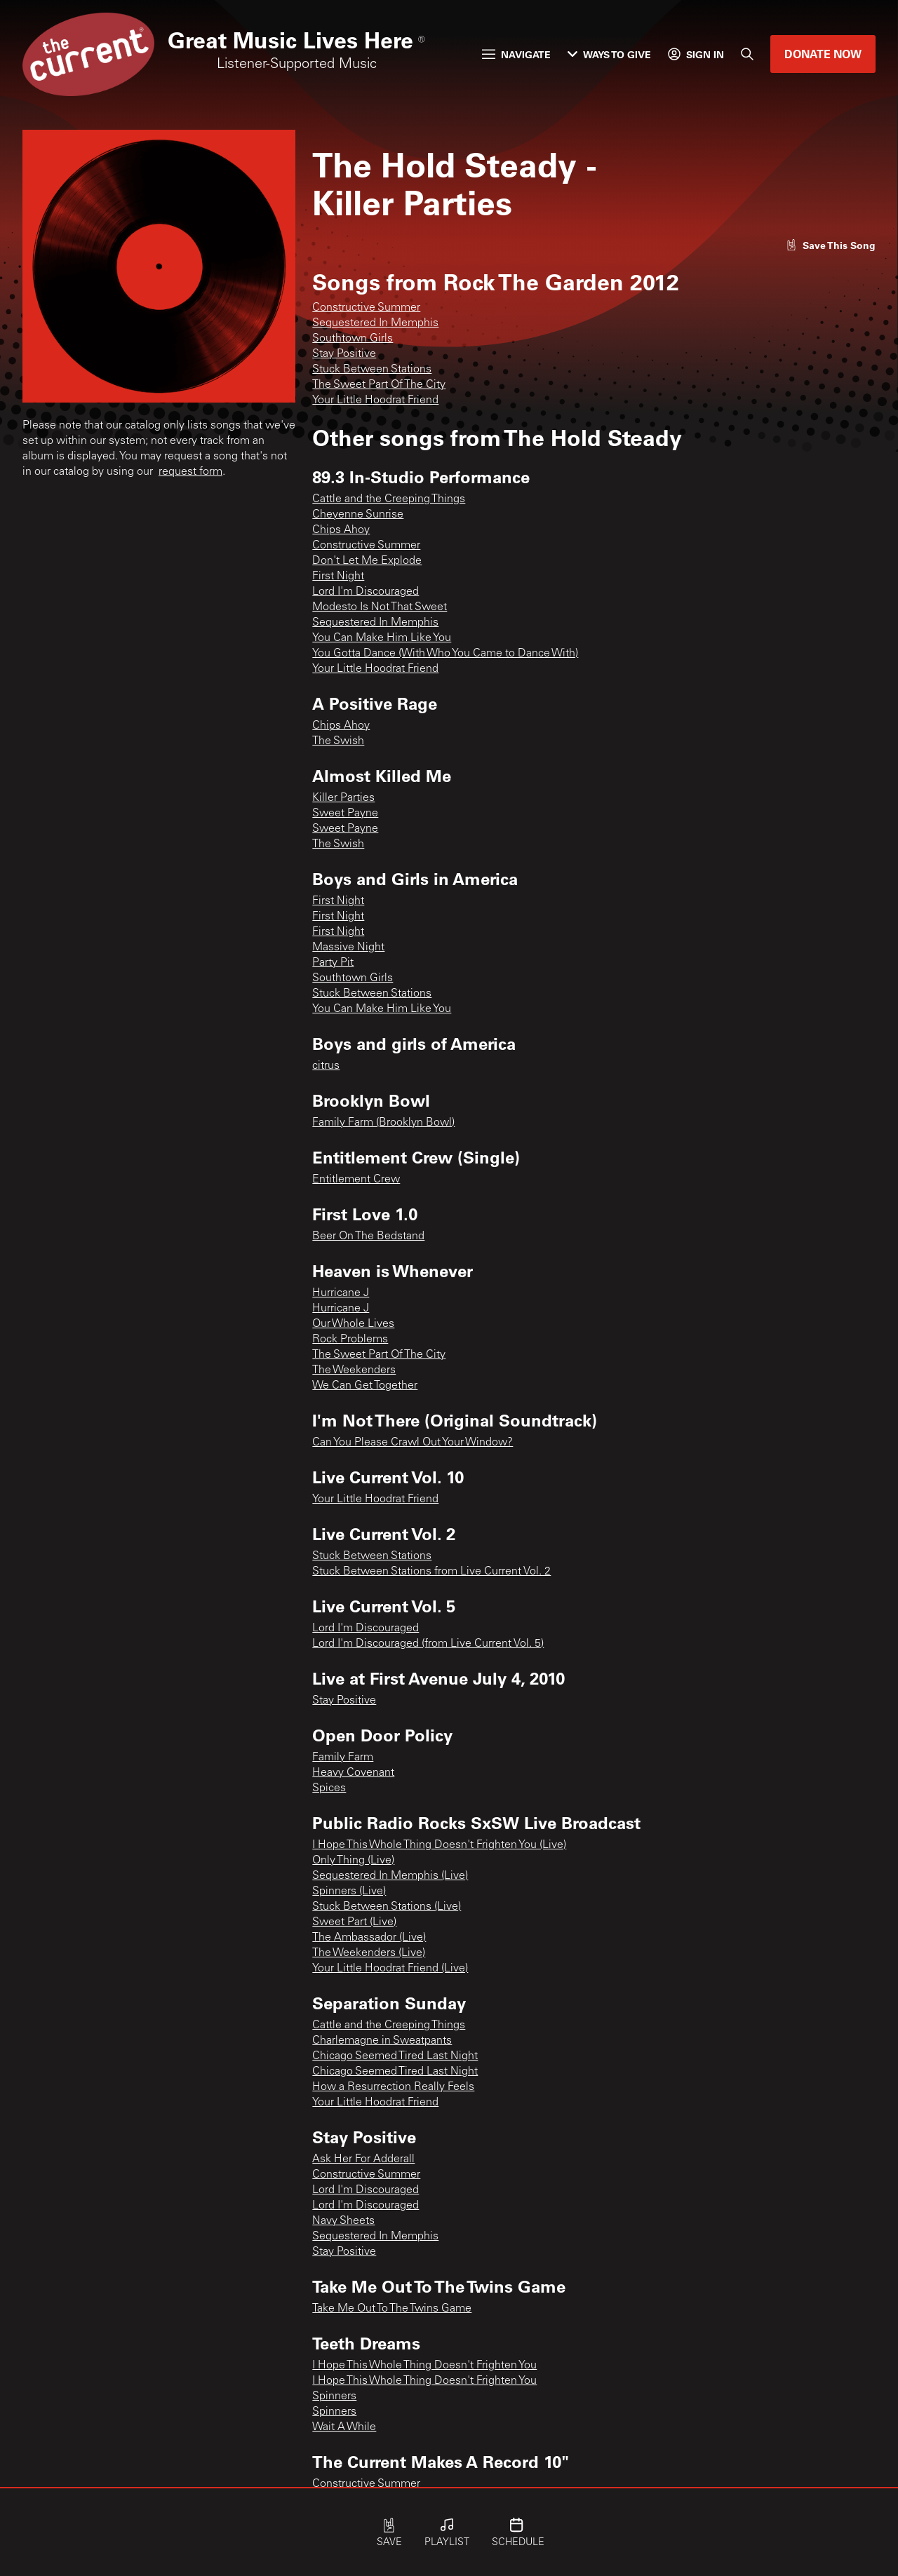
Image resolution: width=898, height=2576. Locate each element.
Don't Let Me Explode (367, 561)
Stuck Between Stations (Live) (386, 1907)
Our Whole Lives (353, 1324)
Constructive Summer (366, 307)
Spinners (334, 2396)
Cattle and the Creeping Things (388, 499)
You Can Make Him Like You (381, 638)
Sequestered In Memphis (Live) (390, 1876)
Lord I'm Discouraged (365, 592)
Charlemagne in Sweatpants (382, 2040)
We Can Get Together (364, 1385)
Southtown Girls (352, 338)
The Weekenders (354, 1370)
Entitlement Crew (356, 1179)
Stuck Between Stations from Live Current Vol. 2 (431, 1571)
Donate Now (823, 53)
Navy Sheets (343, 2221)
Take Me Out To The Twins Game (391, 2308)
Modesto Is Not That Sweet (379, 607)
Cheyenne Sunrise (357, 514)
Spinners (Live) (349, 1891)
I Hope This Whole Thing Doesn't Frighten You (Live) (439, 1845)
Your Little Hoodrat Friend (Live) (390, 1968)
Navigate (516, 54)
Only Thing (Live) (353, 1860)
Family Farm (342, 1757)
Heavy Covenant (353, 1773)
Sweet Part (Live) (354, 1922)
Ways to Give (609, 54)
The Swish (338, 741)
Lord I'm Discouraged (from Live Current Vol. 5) (428, 1644)
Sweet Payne (345, 813)
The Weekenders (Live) (368, 1953)
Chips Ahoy (341, 530)
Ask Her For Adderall (363, 2159)
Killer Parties (343, 798)
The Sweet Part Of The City (378, 385)
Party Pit (333, 963)
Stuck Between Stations (371, 369)
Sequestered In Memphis (375, 323)
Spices (329, 1788)
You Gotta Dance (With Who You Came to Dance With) (445, 653)
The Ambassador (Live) (369, 1937)
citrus (326, 1066)
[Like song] (831, 245)
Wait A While (344, 2427)
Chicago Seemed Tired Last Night (395, 2056)
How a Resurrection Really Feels (393, 2087)
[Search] (747, 54)
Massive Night (348, 947)
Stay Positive (344, 354)
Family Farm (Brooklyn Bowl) (383, 1122)
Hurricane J (340, 1293)
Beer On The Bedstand (368, 1236)
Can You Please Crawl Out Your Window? (412, 1442)
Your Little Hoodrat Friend (375, 400)
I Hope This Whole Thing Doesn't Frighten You (424, 2365)
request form (190, 472)
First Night (338, 576)
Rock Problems (350, 1339)
